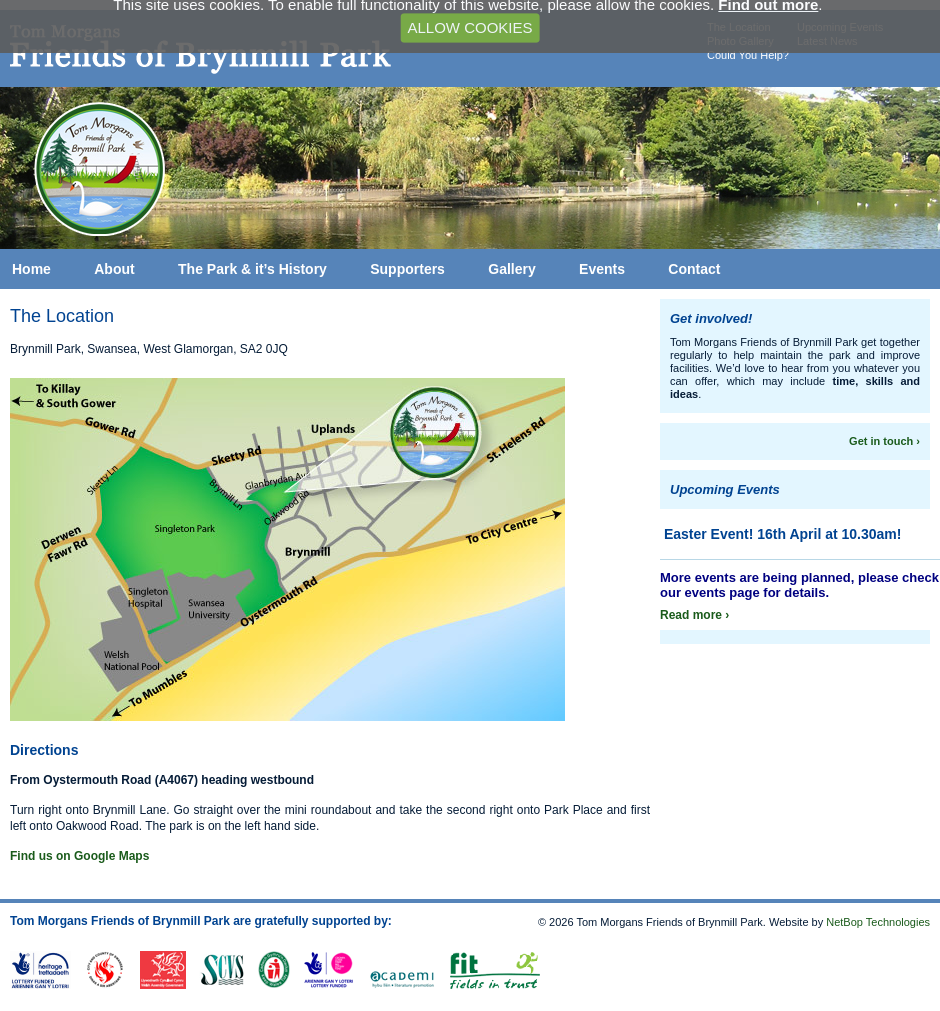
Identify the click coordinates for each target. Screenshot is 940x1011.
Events (602, 269)
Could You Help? (748, 55)
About (114, 269)
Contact (694, 269)
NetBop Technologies (878, 922)
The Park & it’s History (252, 269)
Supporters (407, 269)
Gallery (511, 269)
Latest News (827, 41)
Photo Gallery (740, 41)
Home (31, 269)
